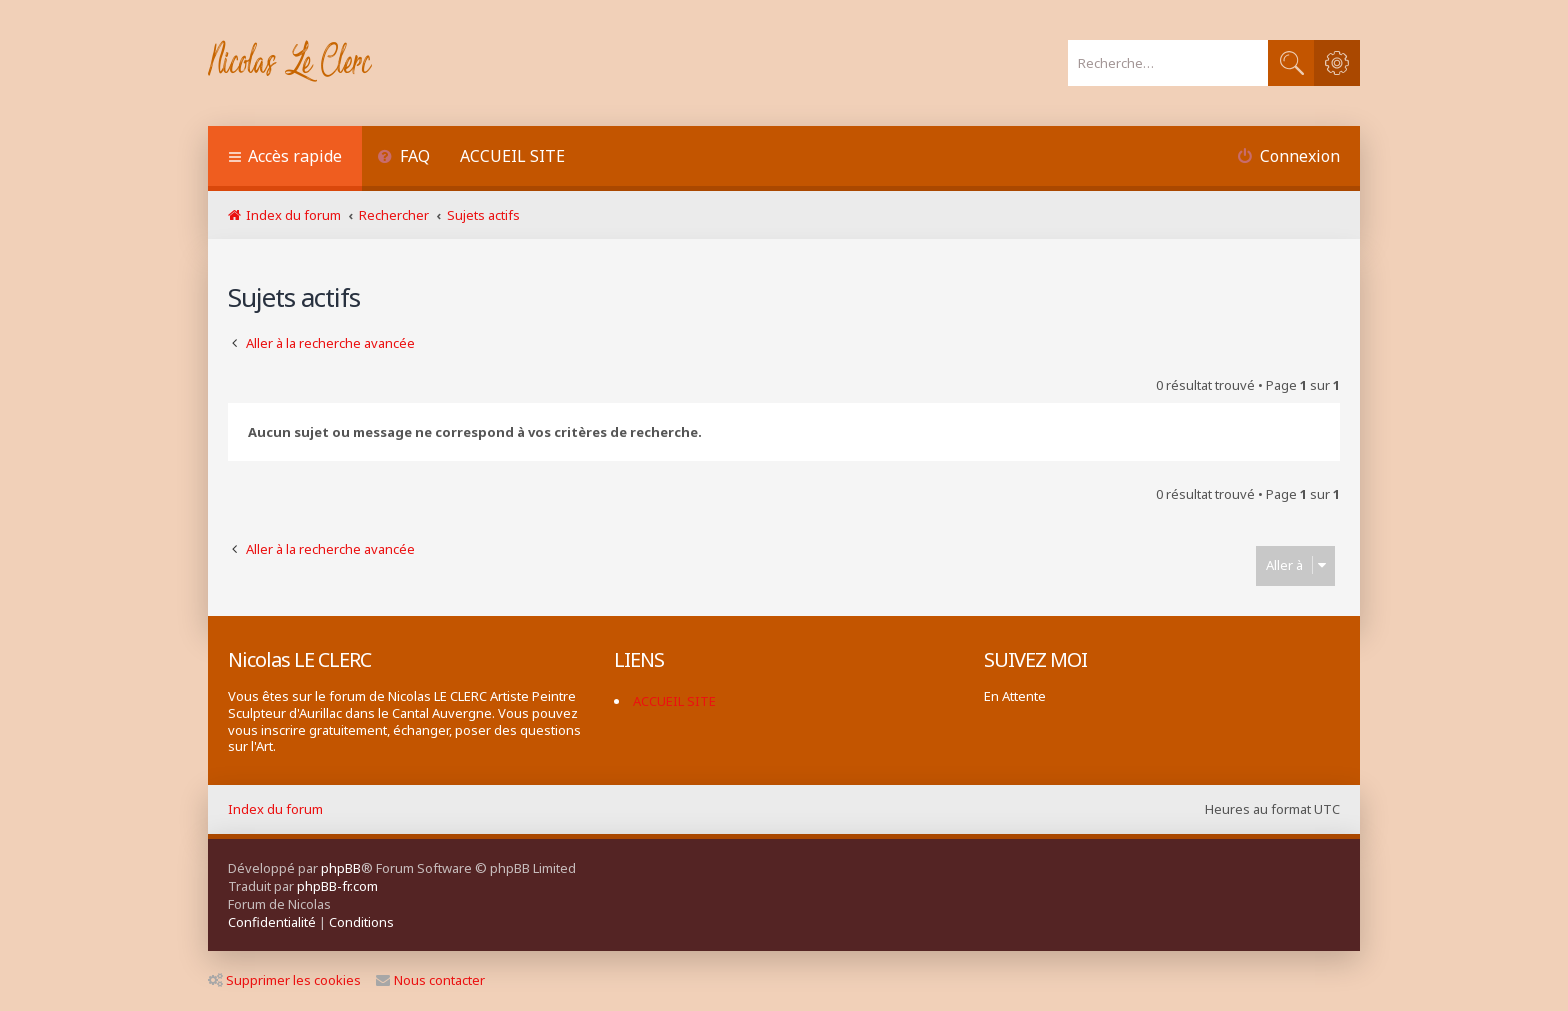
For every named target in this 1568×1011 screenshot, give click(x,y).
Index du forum (275, 809)
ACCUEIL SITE (512, 156)
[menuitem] (403, 158)
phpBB (341, 868)
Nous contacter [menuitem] (430, 980)
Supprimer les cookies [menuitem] (284, 980)
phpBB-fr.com (337, 886)
